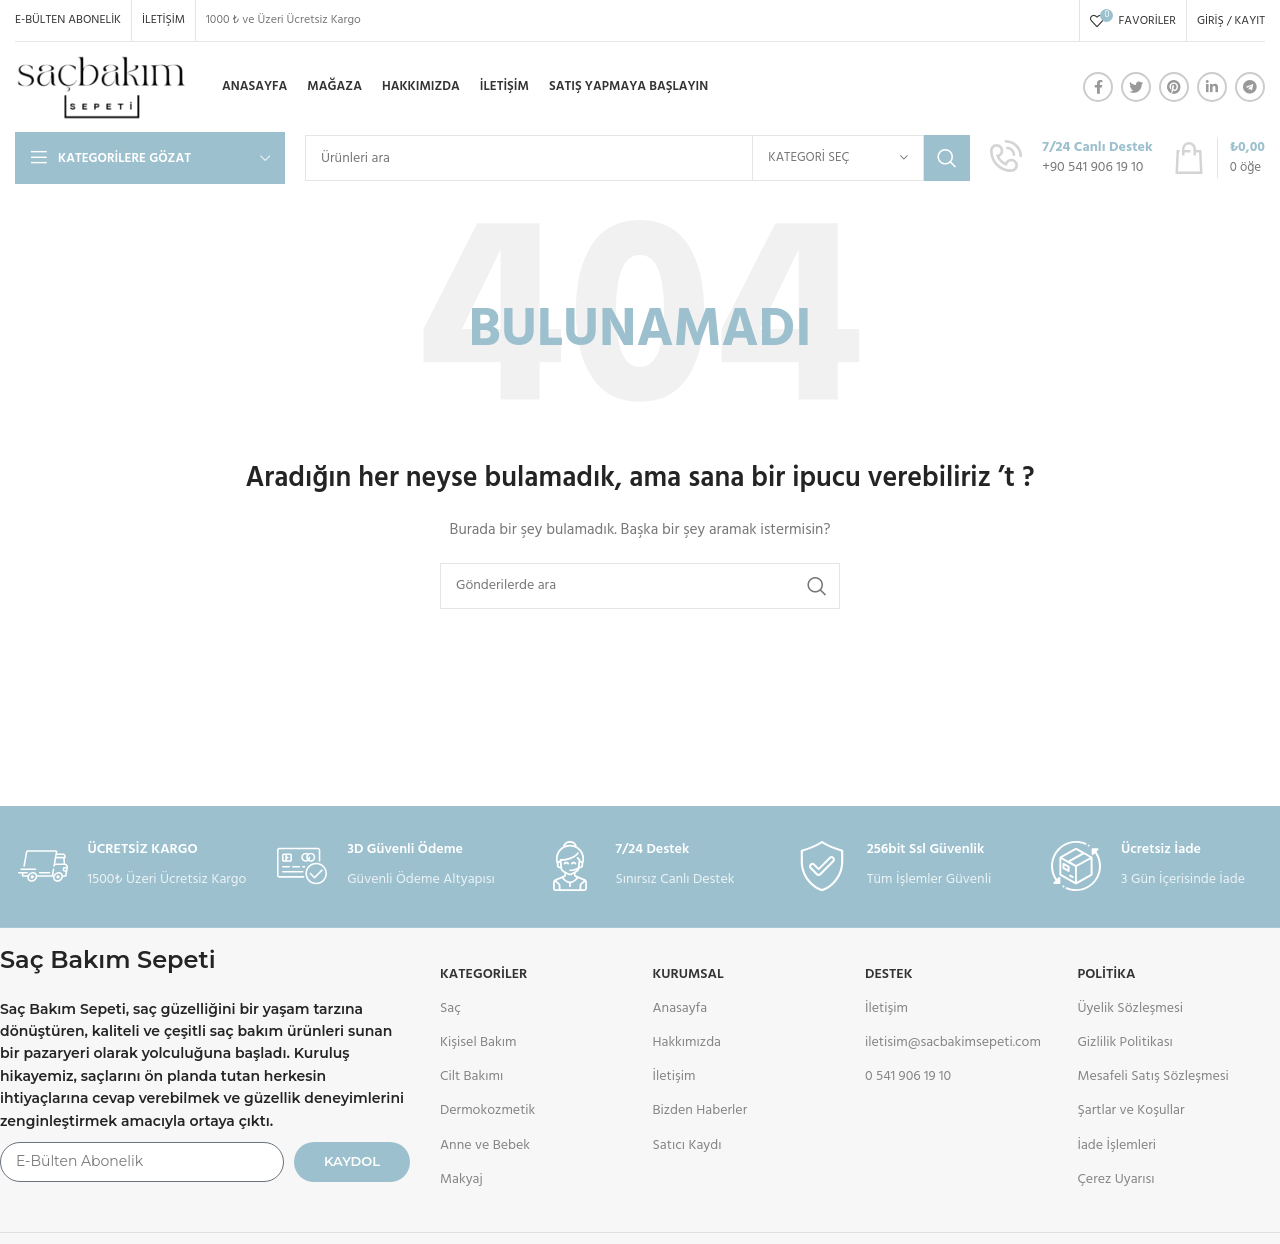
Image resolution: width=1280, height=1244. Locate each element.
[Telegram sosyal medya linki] (1250, 87)
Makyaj (461, 1179)
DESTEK (889, 974)
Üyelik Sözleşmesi (1130, 1008)
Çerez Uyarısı (1115, 1179)
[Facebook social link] (1098, 87)
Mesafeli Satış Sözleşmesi (1152, 1076)
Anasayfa (680, 1008)
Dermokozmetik (487, 1110)
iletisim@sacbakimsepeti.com (953, 1042)
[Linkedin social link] (1212, 87)
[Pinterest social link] (1174, 87)
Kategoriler (483, 974)
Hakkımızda (687, 1042)
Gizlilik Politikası (1124, 1042)
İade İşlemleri (1116, 1145)
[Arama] (637, 158)
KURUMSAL (688, 974)
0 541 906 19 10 (908, 1076)
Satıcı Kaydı (687, 1145)
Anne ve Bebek (485, 1145)
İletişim (674, 1076)
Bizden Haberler (700, 1110)
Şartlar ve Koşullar (1130, 1110)
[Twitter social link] (1136, 87)
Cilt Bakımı (471, 1076)
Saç (450, 1008)
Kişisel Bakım (478, 1042)
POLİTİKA (1106, 974)
